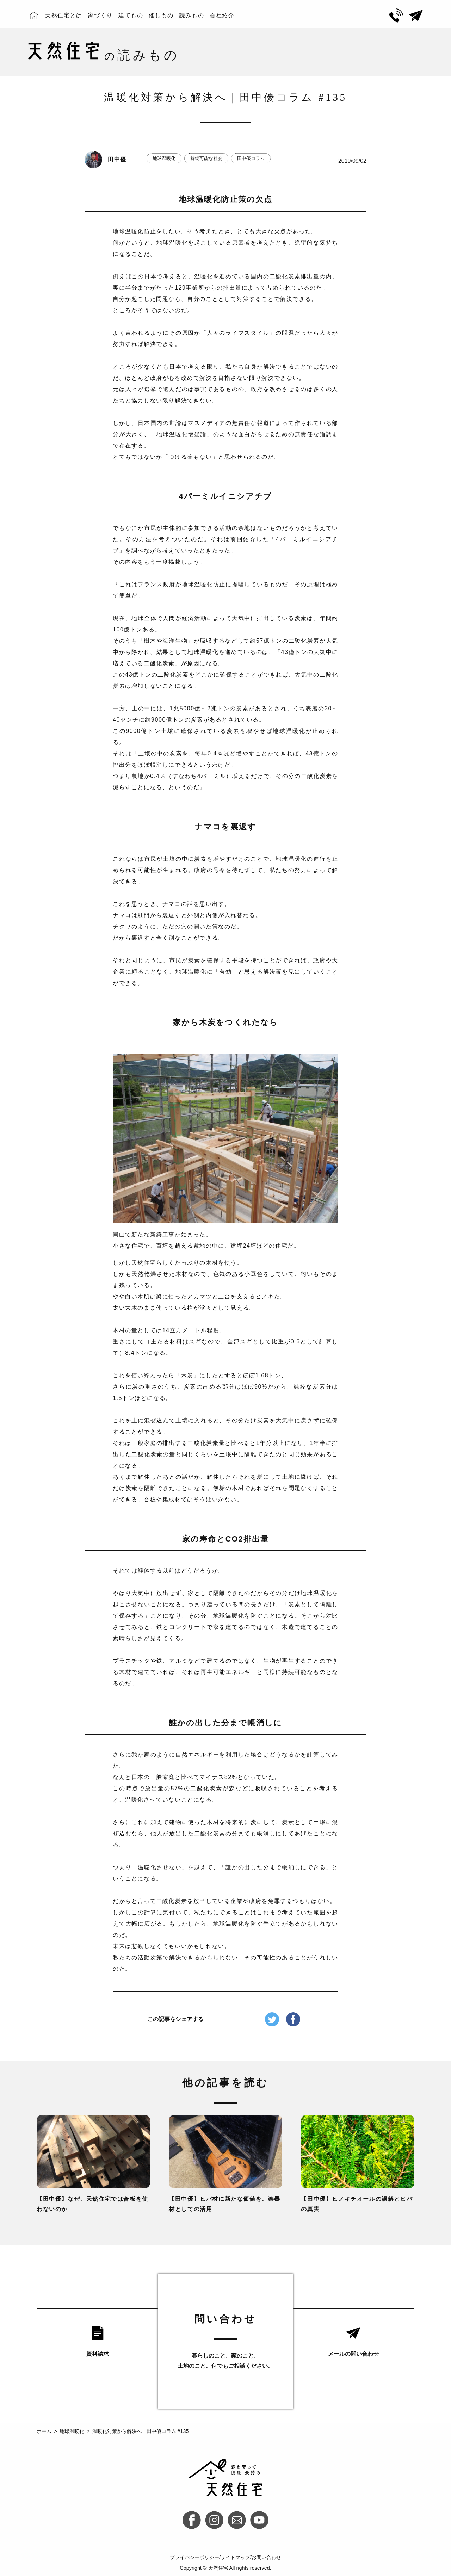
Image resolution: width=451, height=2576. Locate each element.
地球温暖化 (164, 158)
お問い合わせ (266, 2557)
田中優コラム (251, 158)
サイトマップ (235, 2557)
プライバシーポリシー (194, 2557)
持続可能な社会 (206, 158)
